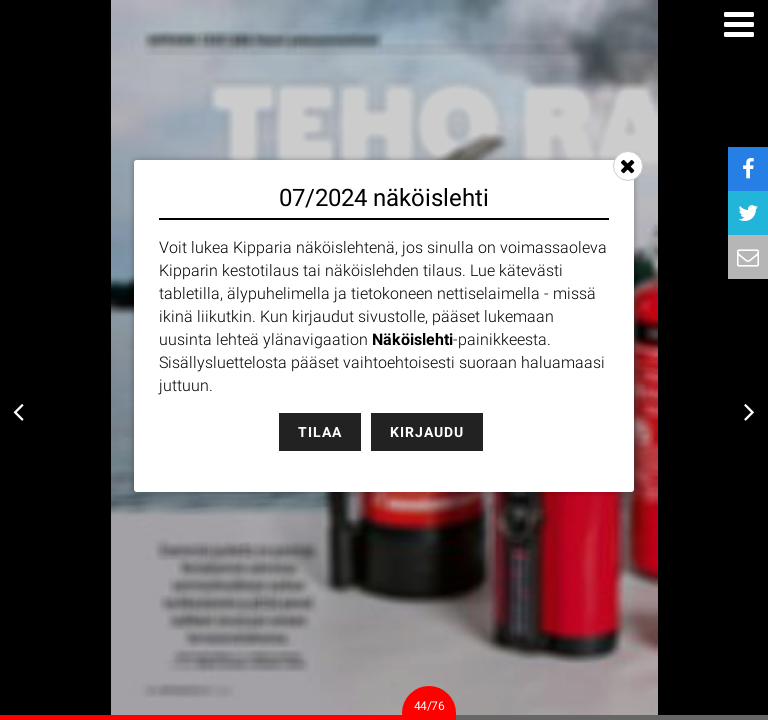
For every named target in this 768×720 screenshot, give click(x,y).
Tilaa (320, 432)
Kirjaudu (427, 432)
